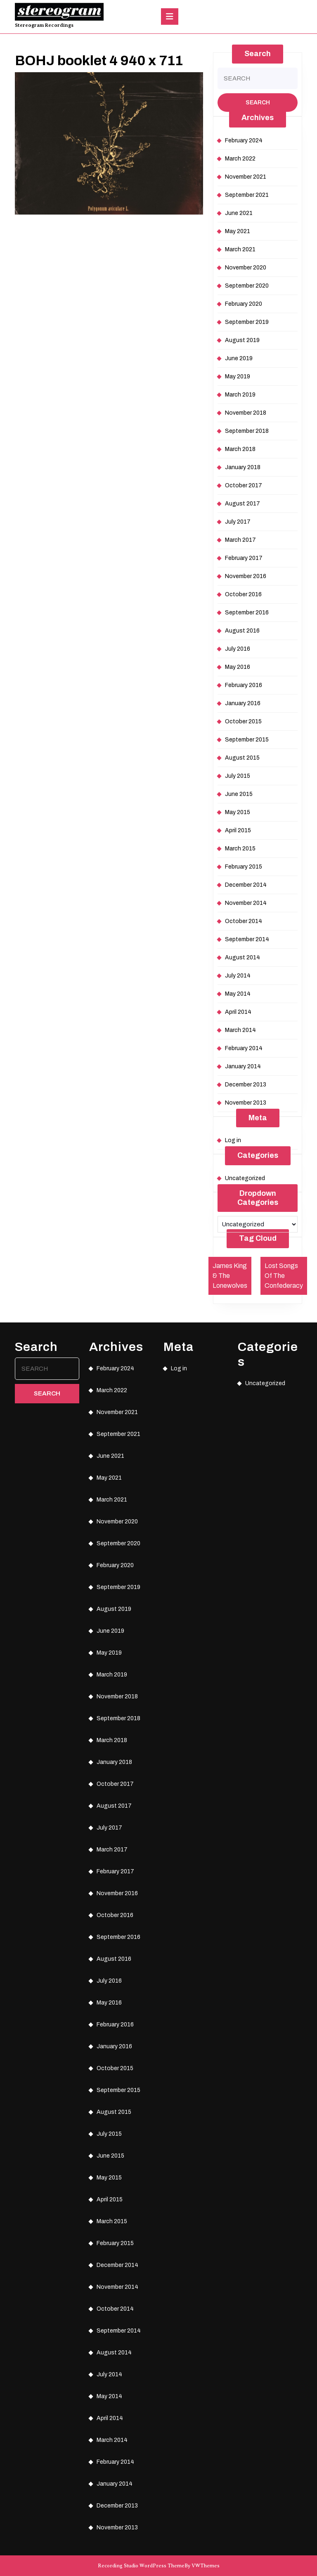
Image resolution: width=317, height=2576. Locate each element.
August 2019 (242, 340)
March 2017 (240, 540)
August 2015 (242, 758)
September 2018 (247, 431)
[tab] (169, 16)
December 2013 (245, 1084)
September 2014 (247, 939)
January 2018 (242, 467)
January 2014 (243, 1066)
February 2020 (243, 304)
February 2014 (244, 1048)
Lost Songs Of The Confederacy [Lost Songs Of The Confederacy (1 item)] (284, 1275)
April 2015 (238, 830)
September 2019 (247, 322)
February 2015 (243, 867)
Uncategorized (245, 1178)
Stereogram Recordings (44, 25)
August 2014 (242, 957)
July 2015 (237, 776)
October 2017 (243, 485)
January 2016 (242, 703)
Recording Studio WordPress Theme (141, 2566)
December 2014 (246, 885)
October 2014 (243, 921)
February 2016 (243, 685)
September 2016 (247, 612)
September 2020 (247, 286)
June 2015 (239, 794)
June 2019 (239, 358)
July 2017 (238, 522)
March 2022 (240, 159)
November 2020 (245, 267)
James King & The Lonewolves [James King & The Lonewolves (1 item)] (230, 1275)
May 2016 (237, 667)
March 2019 (240, 395)
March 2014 (240, 1030)
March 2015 (240, 848)
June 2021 (239, 213)
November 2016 (245, 576)
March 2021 (240, 249)
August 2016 (242, 631)
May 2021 (237, 231)
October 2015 (243, 721)
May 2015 (237, 812)
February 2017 (244, 558)
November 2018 (245, 413)
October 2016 (243, 594)
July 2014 (238, 976)
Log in (233, 1140)
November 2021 (245, 177)
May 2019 (237, 376)
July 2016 (237, 649)
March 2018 (240, 449)
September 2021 (247, 195)
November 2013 (245, 1103)
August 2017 (242, 504)
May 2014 (238, 994)
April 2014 (238, 1012)
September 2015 (247, 740)
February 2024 (244, 140)
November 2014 (246, 903)
